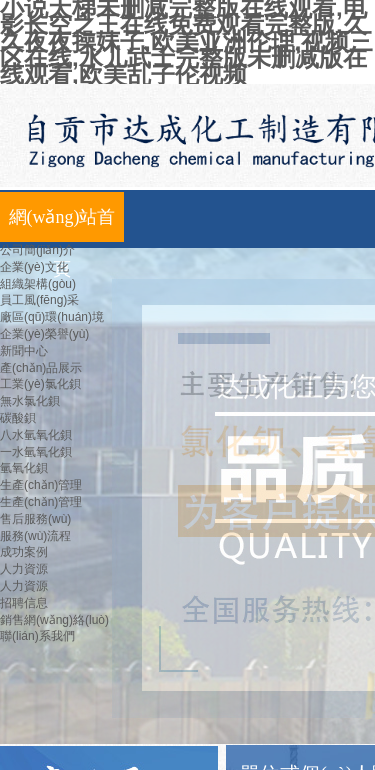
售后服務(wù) (35, 519)
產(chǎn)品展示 (41, 368)
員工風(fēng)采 (39, 300)
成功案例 (24, 552)
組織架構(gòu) (38, 284)
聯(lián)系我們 (37, 636)
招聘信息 (24, 603)
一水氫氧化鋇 (36, 452)
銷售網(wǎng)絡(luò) (54, 620)
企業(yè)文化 (34, 267)
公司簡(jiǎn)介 (37, 250)
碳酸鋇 (18, 418)
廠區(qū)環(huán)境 (52, 317)
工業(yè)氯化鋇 (40, 384)
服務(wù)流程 (35, 536)
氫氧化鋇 (24, 468)
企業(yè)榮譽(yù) (44, 334)
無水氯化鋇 (30, 401)
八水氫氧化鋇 (36, 435)
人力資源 (24, 569)
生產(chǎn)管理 (41, 485)
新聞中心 (24, 351)
